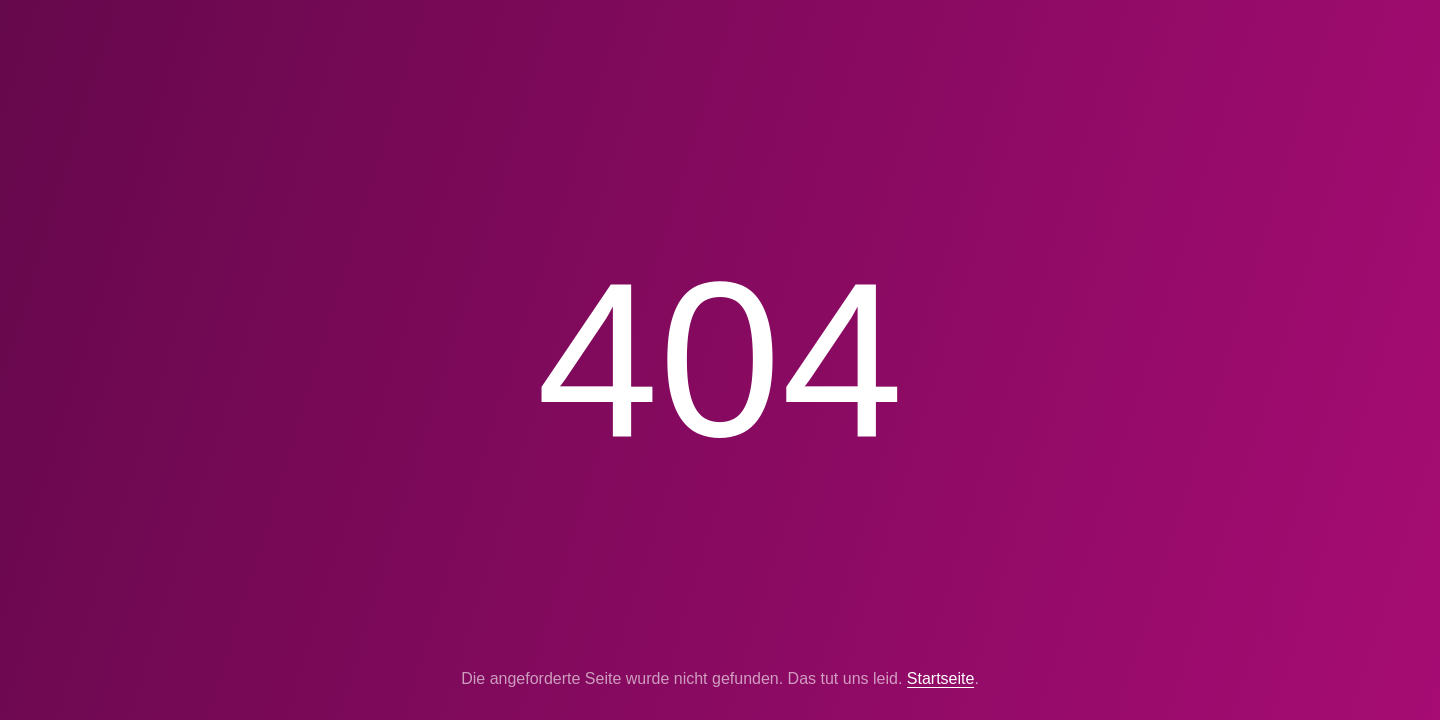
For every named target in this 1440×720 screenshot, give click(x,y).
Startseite (941, 678)
